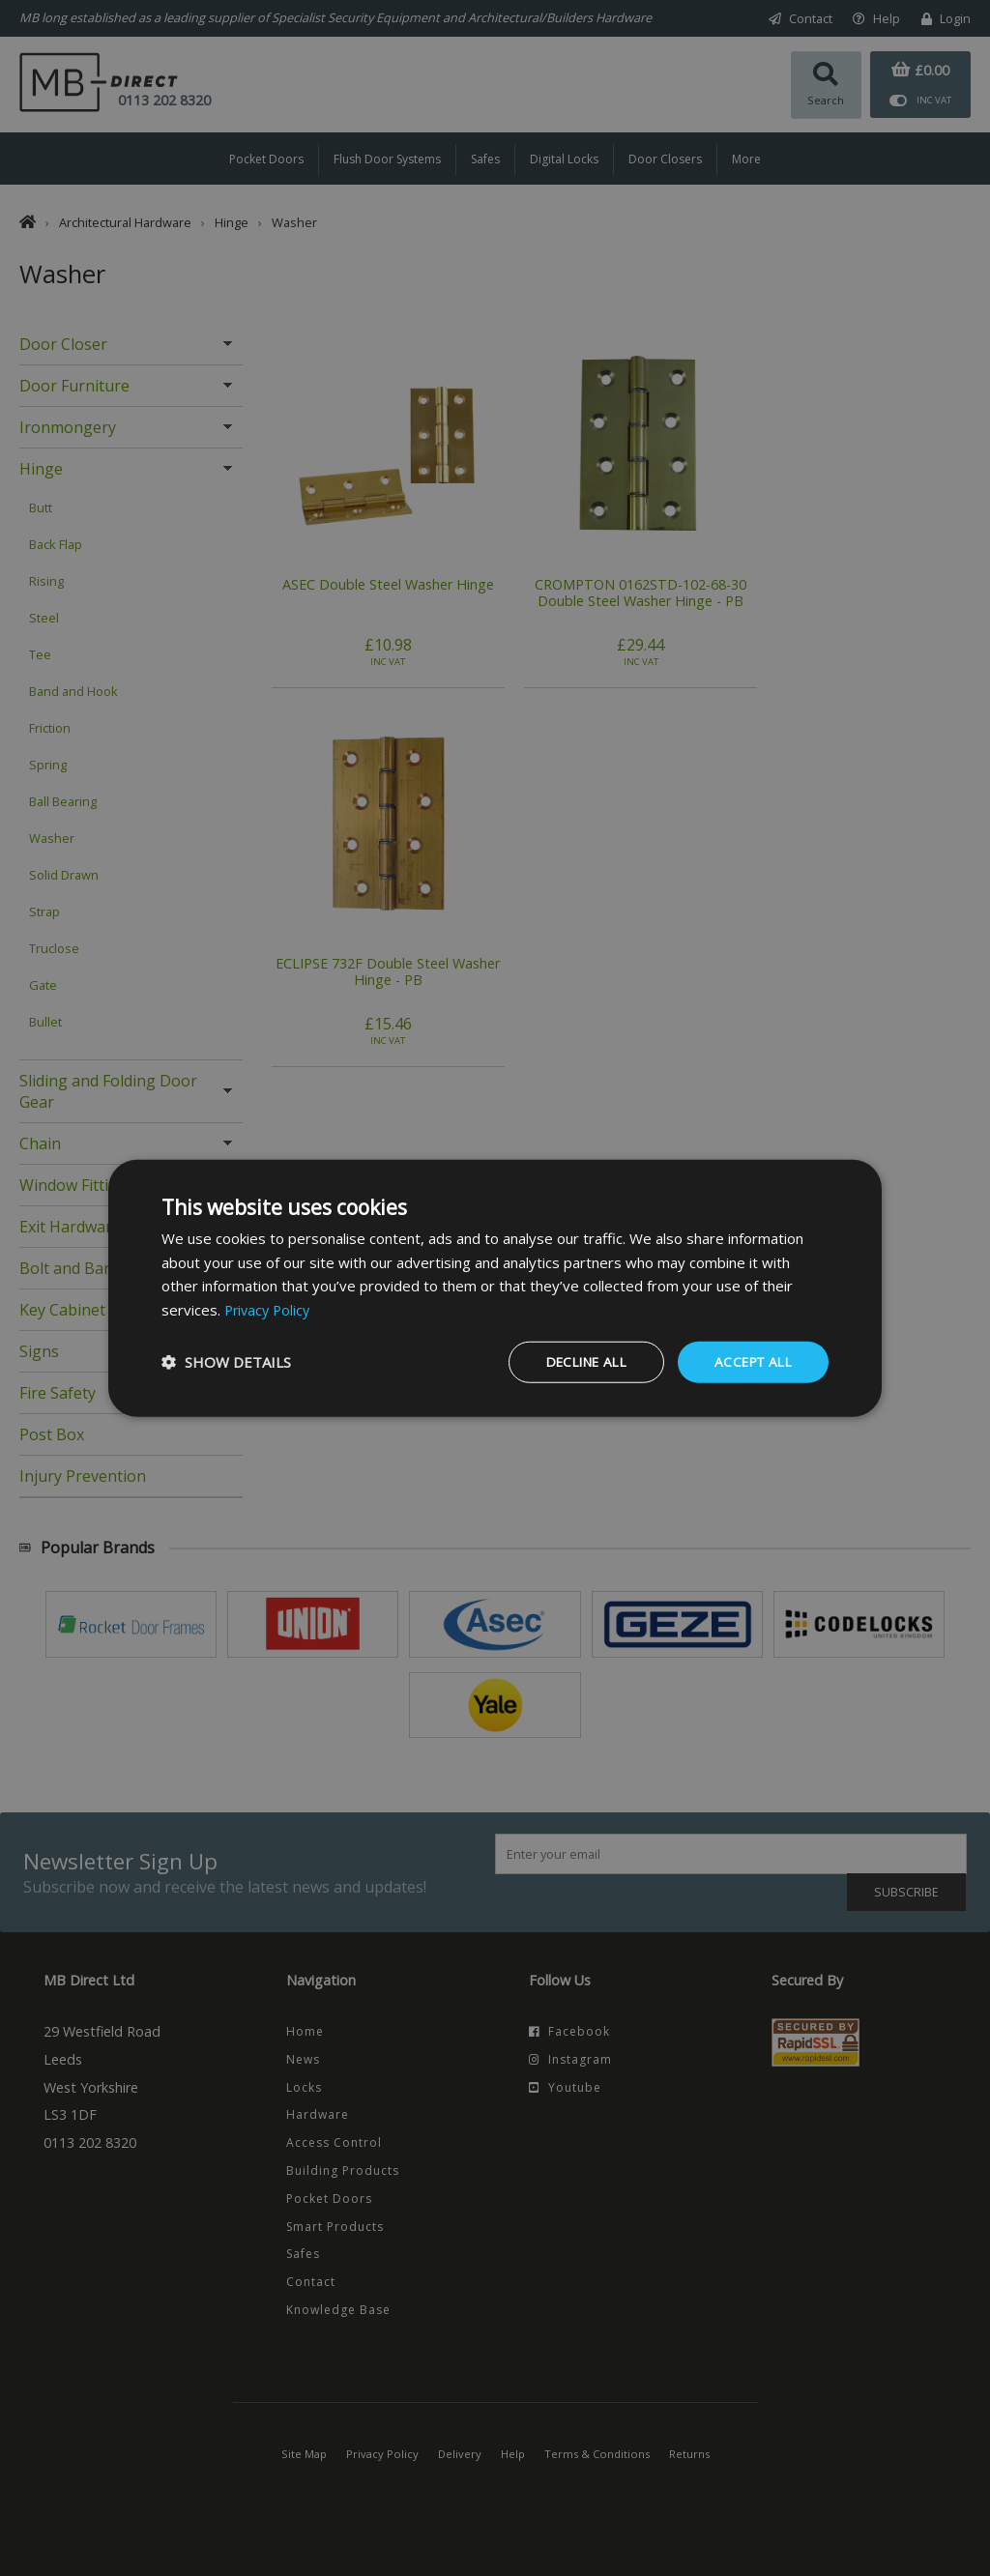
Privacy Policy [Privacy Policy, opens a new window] (269, 1308)
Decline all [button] (576, 1361)
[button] (226, 1362)
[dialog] (495, 1287)
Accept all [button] (750, 1361)
